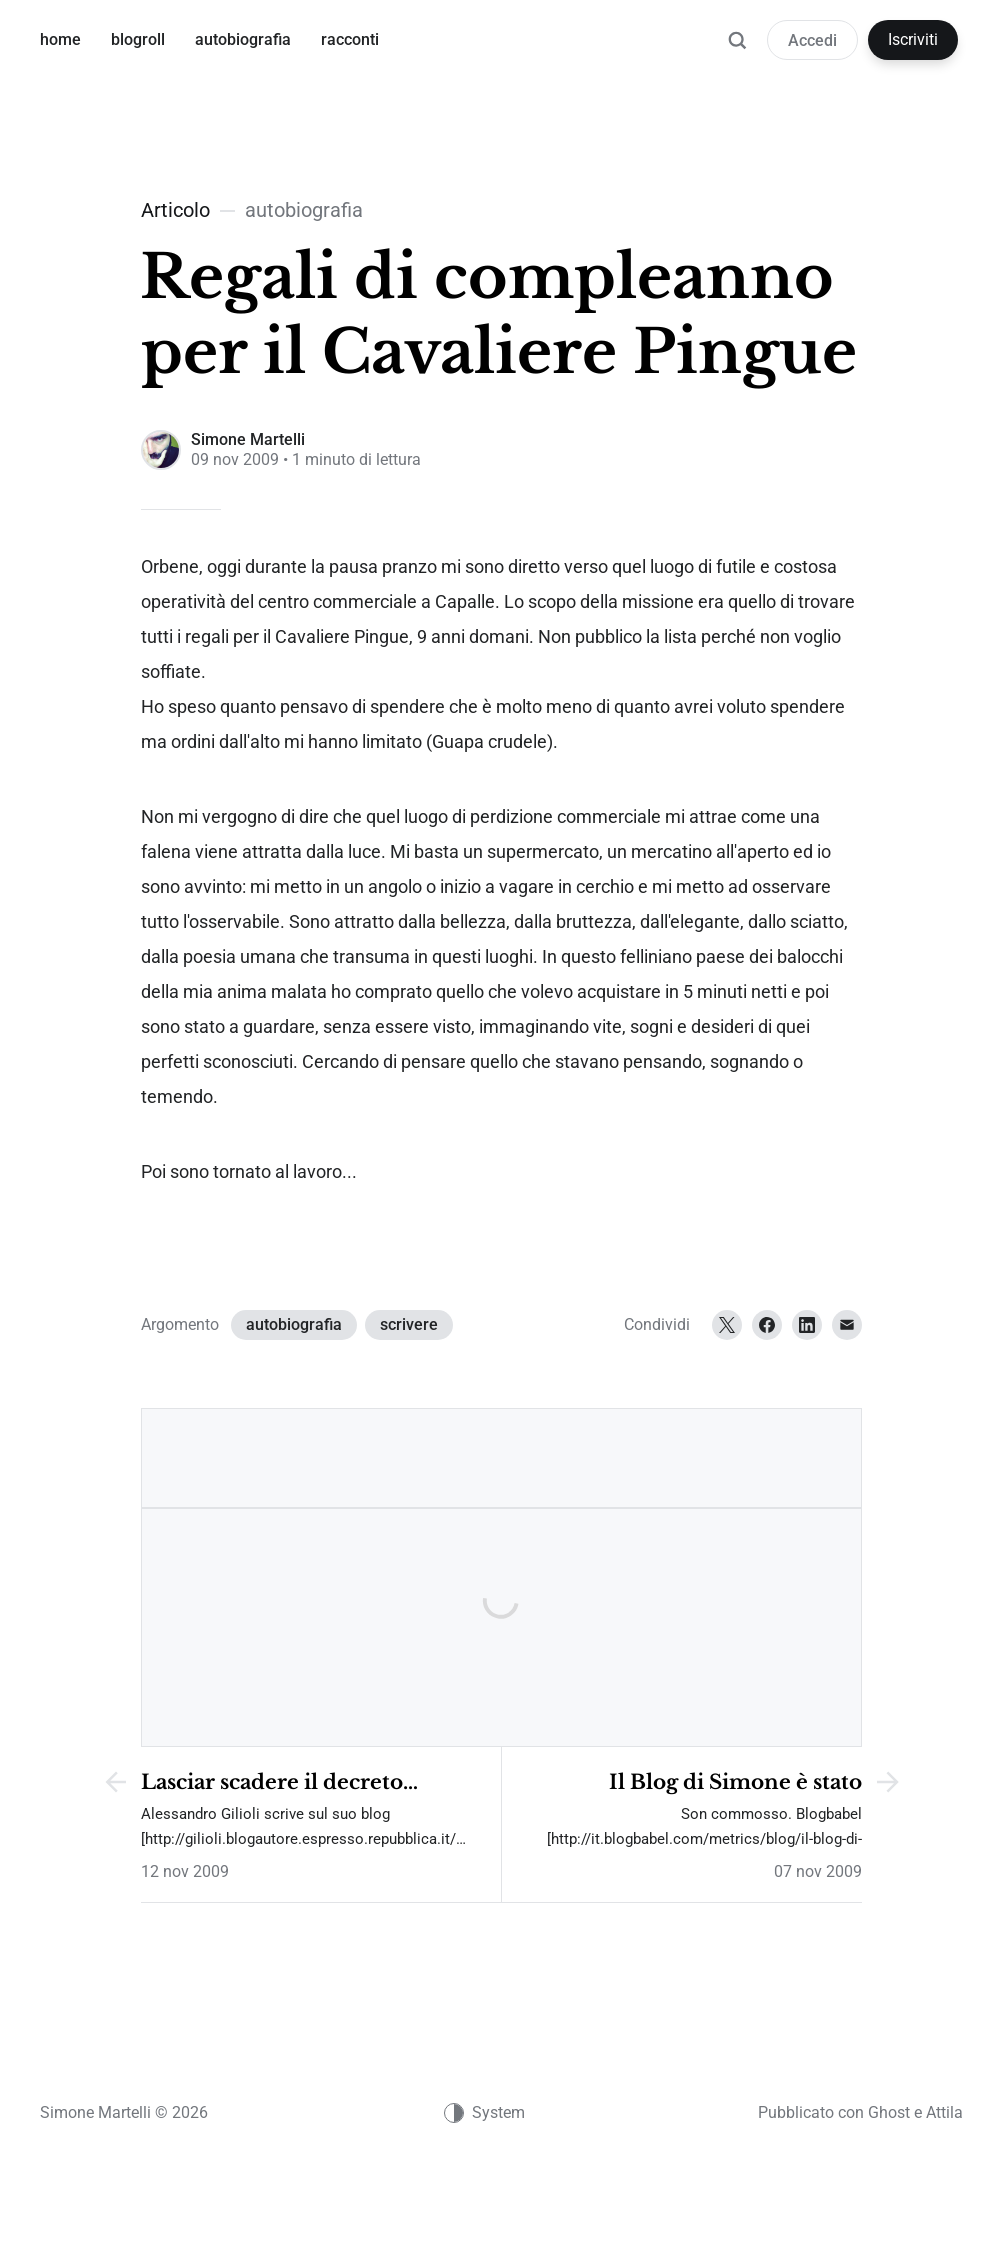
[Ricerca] (737, 50)
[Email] (847, 1325)
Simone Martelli (248, 439)
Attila (944, 2112)
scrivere (409, 1324)
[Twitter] (727, 1325)
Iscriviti (913, 39)
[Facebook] (767, 1325)
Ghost (889, 2112)
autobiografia (294, 1324)
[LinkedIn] (807, 1325)
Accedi (812, 40)
